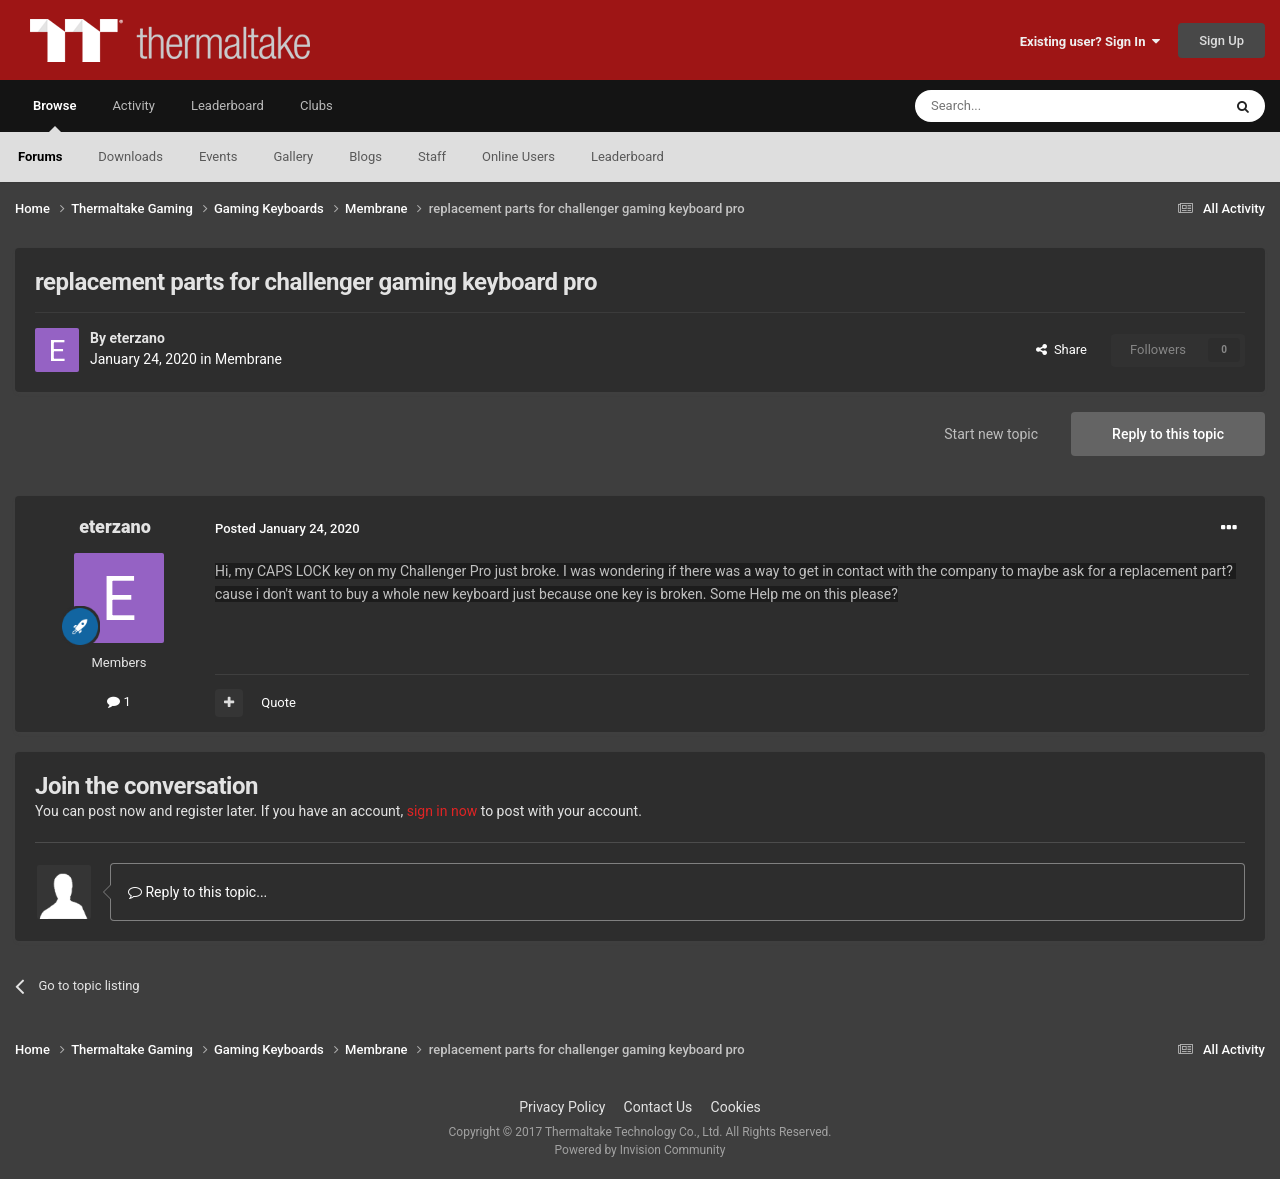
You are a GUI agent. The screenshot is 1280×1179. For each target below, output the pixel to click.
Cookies (736, 1107)
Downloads (130, 156)
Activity (133, 105)
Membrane (248, 359)
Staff (432, 156)
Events (218, 156)
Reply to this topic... (197, 892)
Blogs (365, 156)
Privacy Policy (562, 1107)
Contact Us (658, 1107)
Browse (54, 115)
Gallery (293, 156)
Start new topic (991, 434)
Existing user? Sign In (1090, 41)
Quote (278, 702)
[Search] (1021, 106)
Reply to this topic (1168, 434)
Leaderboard (627, 156)
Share (1061, 349)
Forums (40, 156)
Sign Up (1221, 40)
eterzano (136, 338)
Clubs (316, 105)
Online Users (518, 156)
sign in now (442, 811)
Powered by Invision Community (640, 1150)
